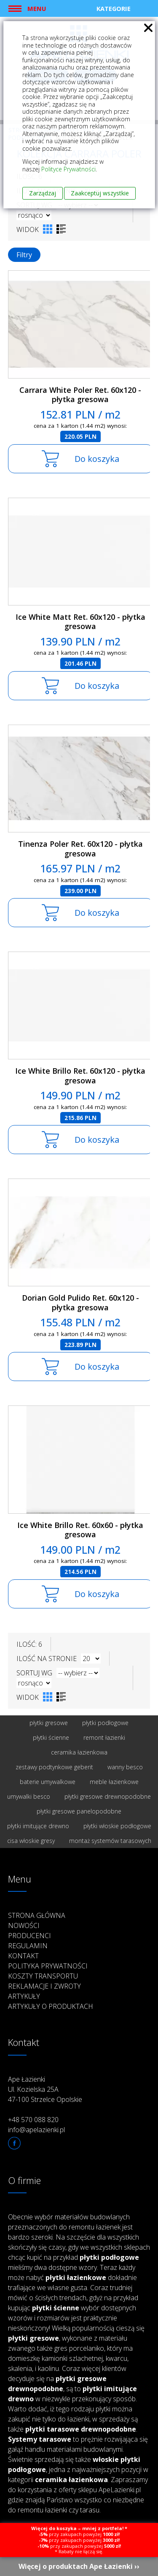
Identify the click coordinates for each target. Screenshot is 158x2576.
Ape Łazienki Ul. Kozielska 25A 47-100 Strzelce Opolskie (45, 2089)
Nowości (24, 1925)
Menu (36, 8)
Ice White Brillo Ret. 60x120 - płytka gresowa (80, 1075)
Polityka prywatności (48, 1966)
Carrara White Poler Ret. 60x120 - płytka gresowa (80, 395)
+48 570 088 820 (33, 2119)
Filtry (24, 254)
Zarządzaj (42, 193)
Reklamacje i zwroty (44, 1986)
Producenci (29, 1935)
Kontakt (23, 1955)
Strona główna (36, 1915)
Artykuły (24, 1996)
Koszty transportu (43, 1976)
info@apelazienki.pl (36, 2129)
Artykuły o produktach (50, 2006)
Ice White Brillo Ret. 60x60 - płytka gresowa (80, 1530)
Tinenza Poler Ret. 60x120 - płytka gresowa (80, 849)
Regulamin (28, 1945)
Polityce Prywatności (68, 169)
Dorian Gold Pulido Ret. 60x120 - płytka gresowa (80, 1302)
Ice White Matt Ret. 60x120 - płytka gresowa (80, 622)
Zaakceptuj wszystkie (100, 193)
